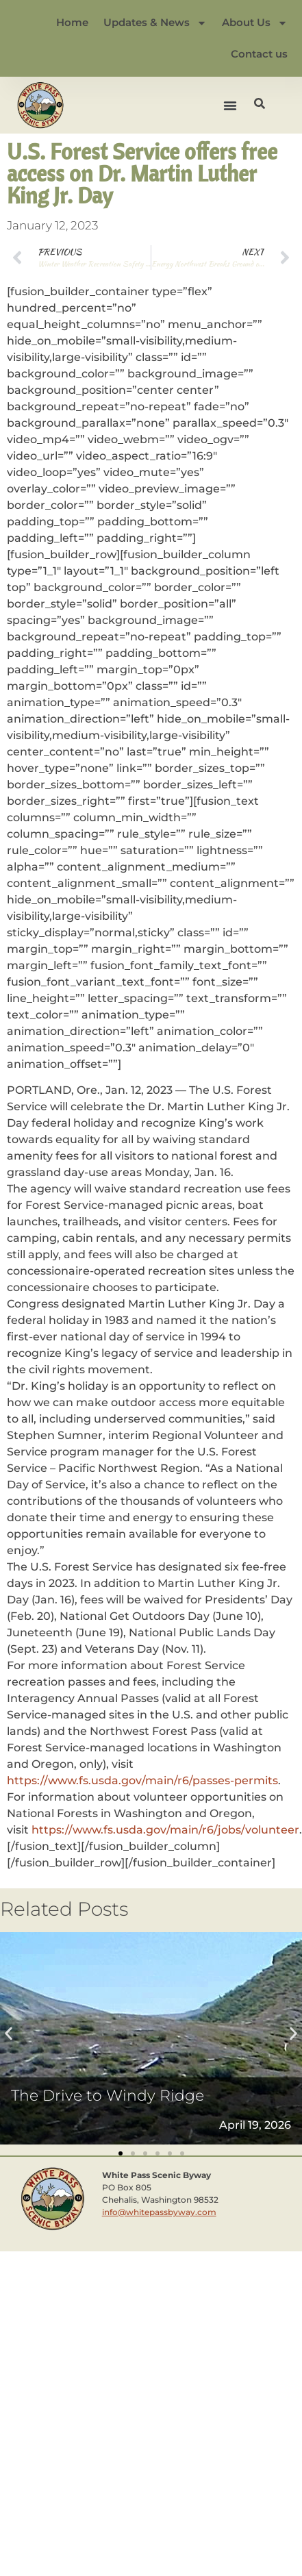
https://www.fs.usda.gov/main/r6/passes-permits (142, 1780)
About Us (255, 23)
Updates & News (155, 23)
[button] (230, 105)
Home (72, 22)
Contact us (259, 53)
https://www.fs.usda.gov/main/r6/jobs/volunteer (165, 1829)
